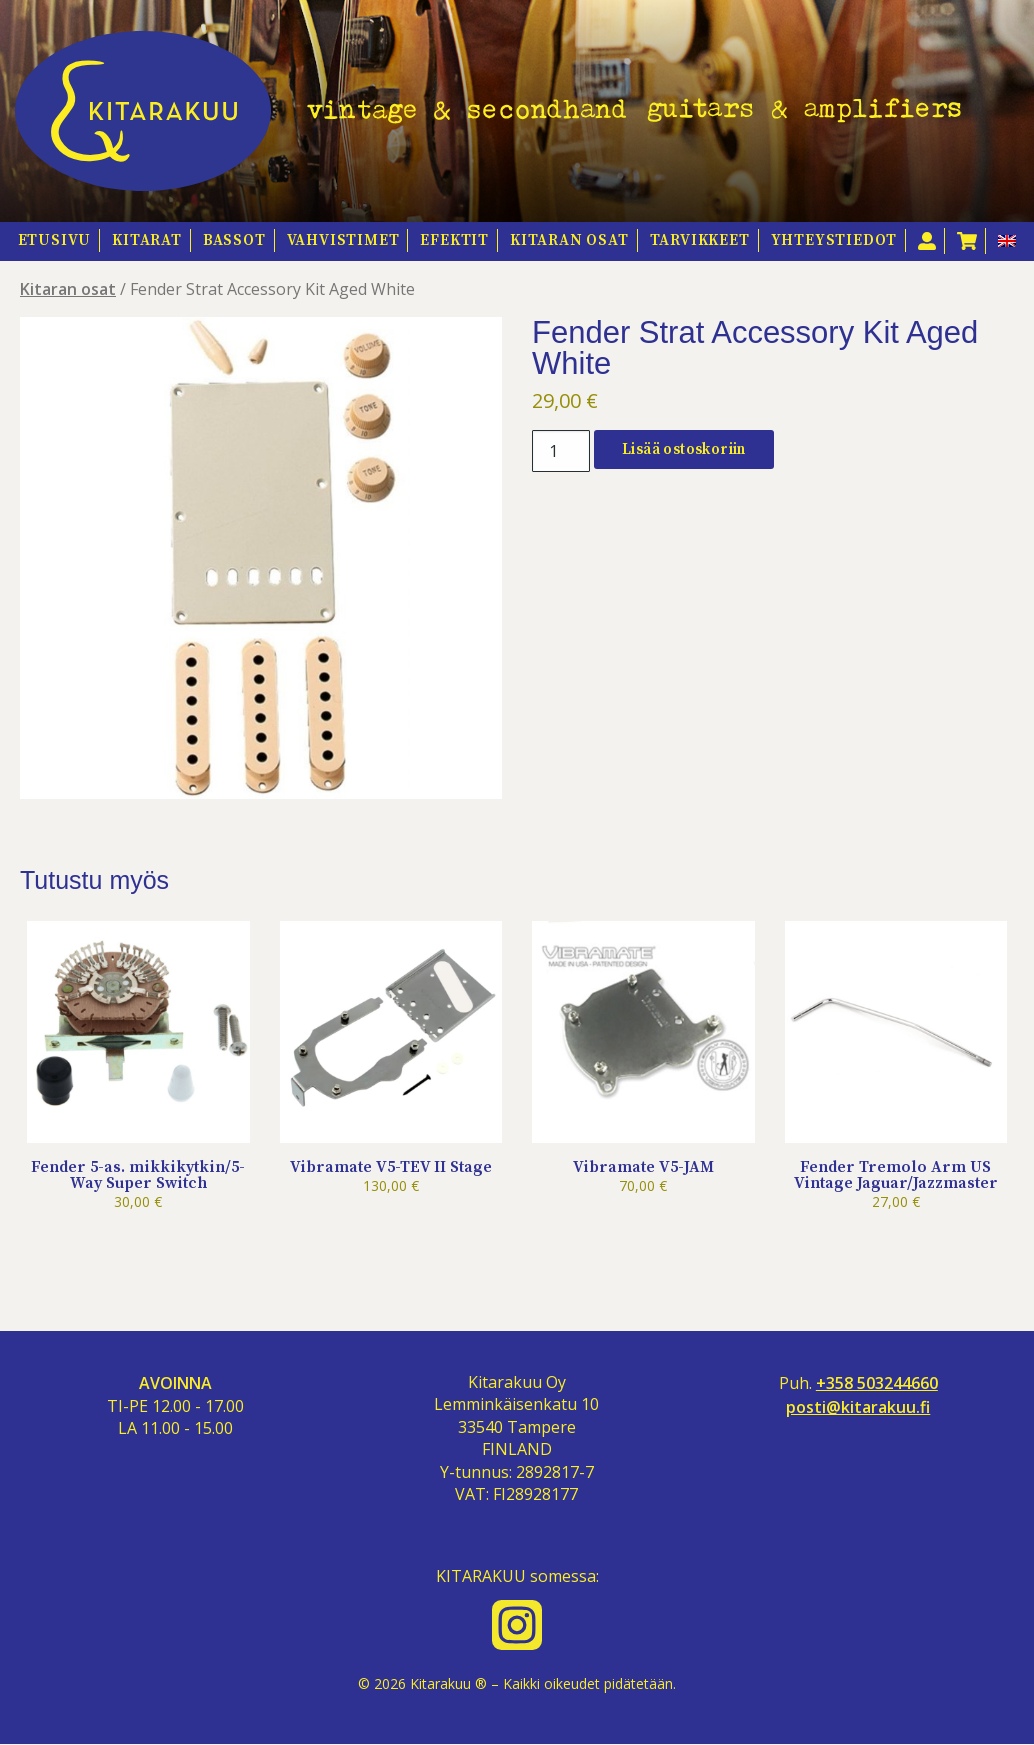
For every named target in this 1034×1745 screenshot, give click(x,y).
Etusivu (55, 240)
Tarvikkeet (700, 240)
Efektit (454, 240)
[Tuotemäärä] (561, 451)
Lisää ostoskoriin (684, 449)
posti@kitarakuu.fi (858, 1407)
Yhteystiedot (834, 240)
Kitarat (147, 240)
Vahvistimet (343, 240)
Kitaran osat (569, 240)
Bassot (234, 240)
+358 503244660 (877, 1383)
